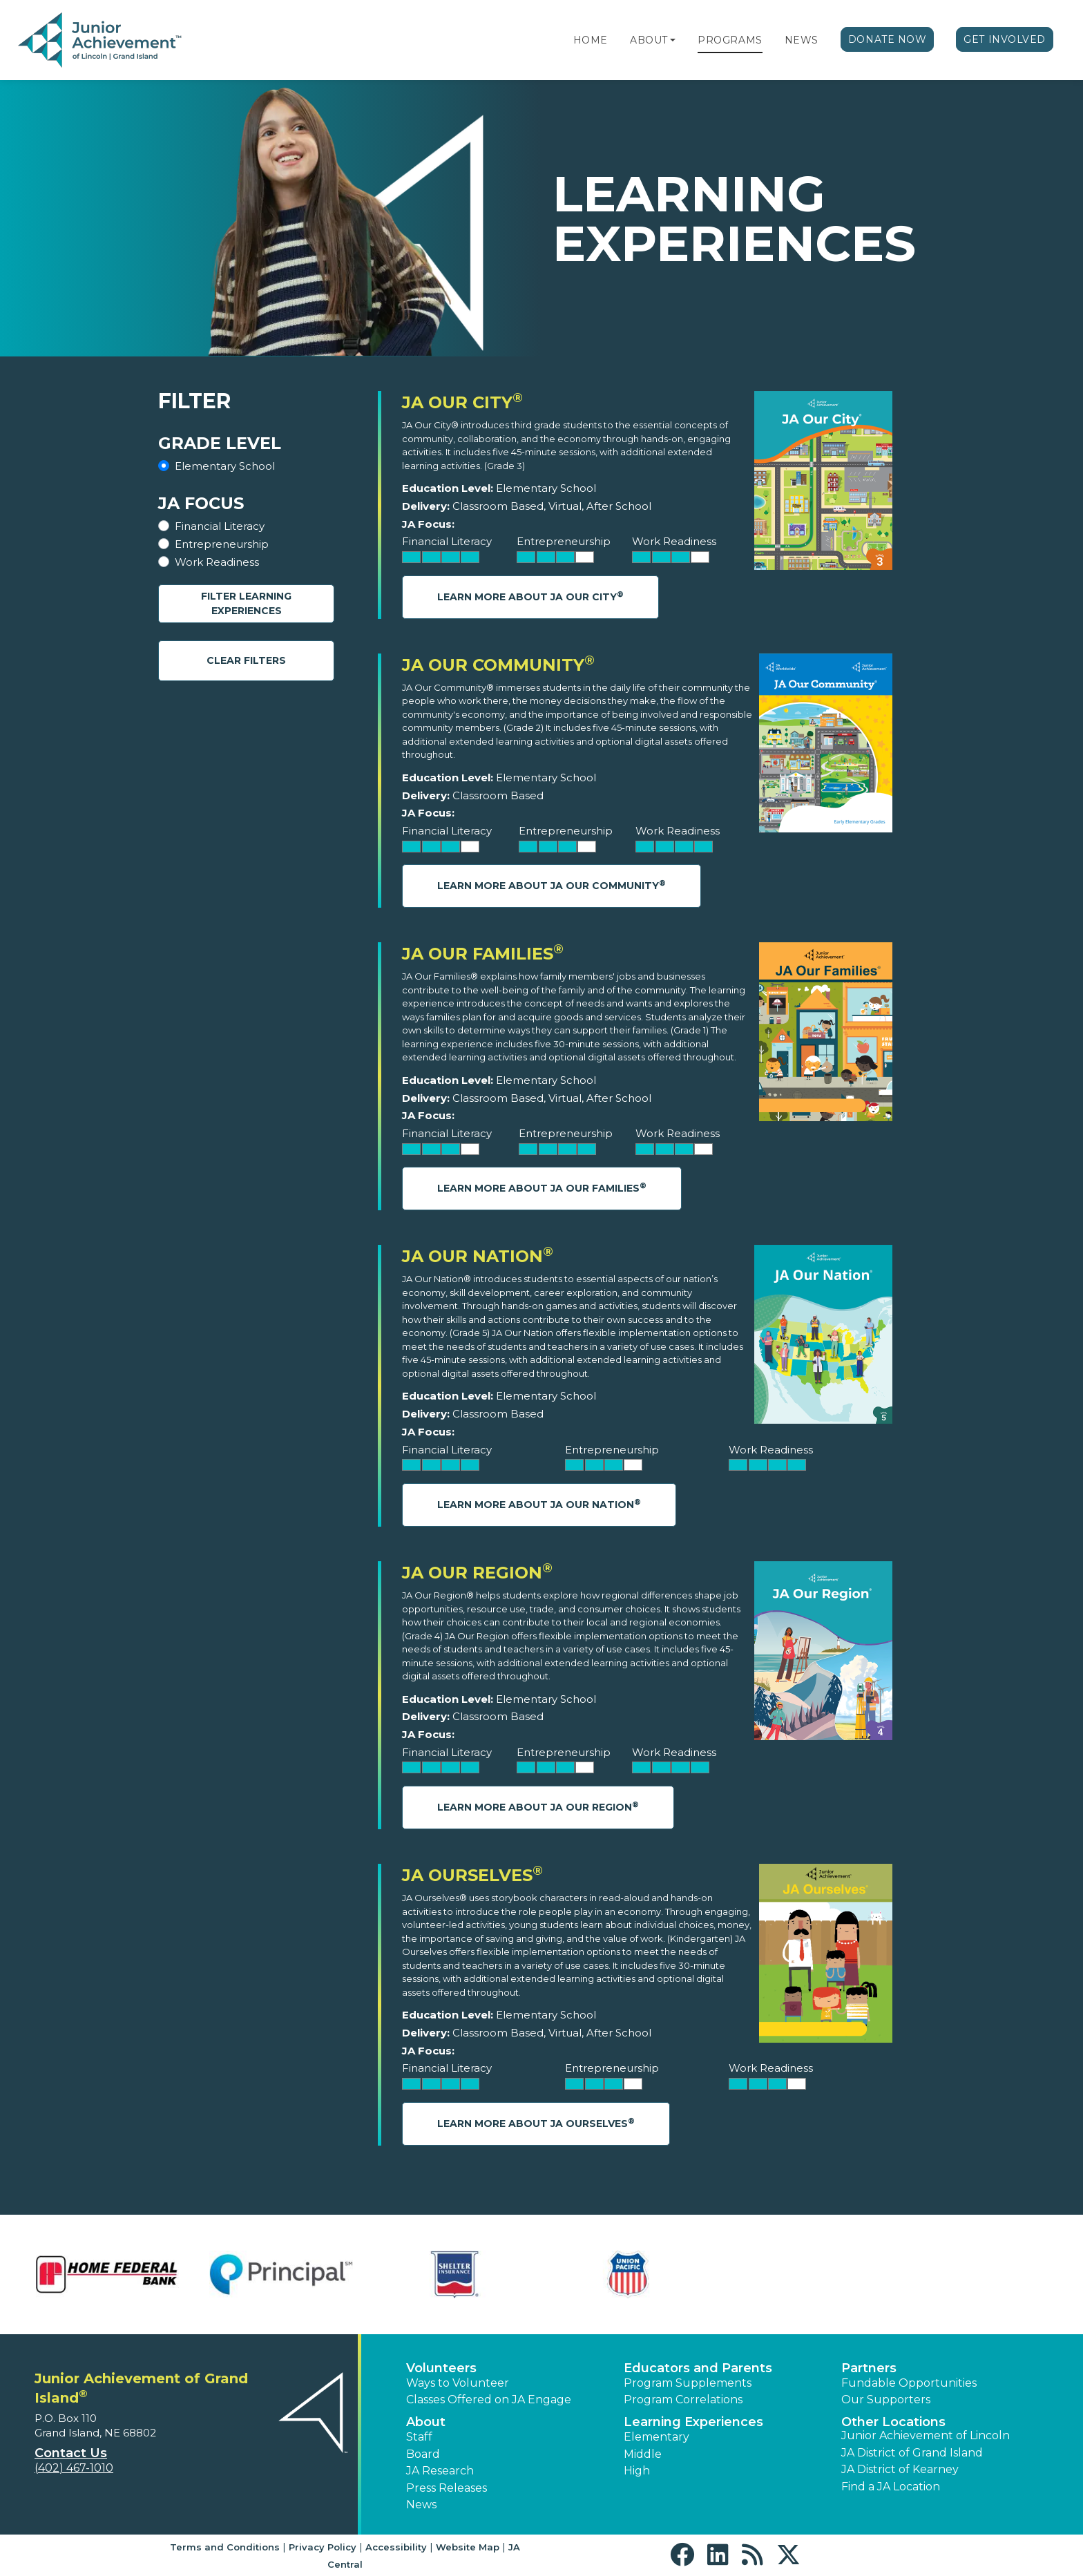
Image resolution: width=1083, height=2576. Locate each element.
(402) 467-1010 (74, 2467)
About (649, 40)
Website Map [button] (467, 2547)
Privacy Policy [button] (322, 2547)
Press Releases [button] (446, 2487)
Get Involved (1005, 39)
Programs (730, 40)
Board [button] (423, 2454)
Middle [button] (643, 2454)
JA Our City (462, 402)
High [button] (637, 2470)
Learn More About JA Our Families (541, 1187)
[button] (672, 40)
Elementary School (225, 466)
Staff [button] (419, 2436)
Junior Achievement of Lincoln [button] (925, 2435)
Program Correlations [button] (683, 2399)
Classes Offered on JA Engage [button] (488, 2399)
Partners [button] (869, 2368)
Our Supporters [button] (885, 2399)
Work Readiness (217, 562)
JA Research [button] (440, 2470)
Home (590, 40)
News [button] (421, 2504)
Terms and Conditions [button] (225, 2547)
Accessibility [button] (396, 2547)
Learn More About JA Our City (530, 596)
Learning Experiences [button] (693, 2422)
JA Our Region (477, 1573)
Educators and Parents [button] (698, 2368)
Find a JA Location (890, 2486)
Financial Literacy (220, 526)
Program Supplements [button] (687, 2382)
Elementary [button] (656, 2436)
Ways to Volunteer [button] (457, 2382)
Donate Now (887, 39)
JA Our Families (483, 954)
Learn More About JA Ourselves (536, 2123)
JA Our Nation (477, 1256)
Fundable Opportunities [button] (909, 2382)
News (801, 40)
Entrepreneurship (222, 544)
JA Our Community (498, 665)
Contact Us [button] (71, 2453)
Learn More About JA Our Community (551, 885)
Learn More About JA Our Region (538, 1806)
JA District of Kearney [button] (900, 2469)
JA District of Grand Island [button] (912, 2452)
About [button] (425, 2422)
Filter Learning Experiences (246, 603)
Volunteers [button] (441, 2368)
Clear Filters (246, 660)
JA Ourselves (472, 1875)
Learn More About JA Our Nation (539, 1504)
